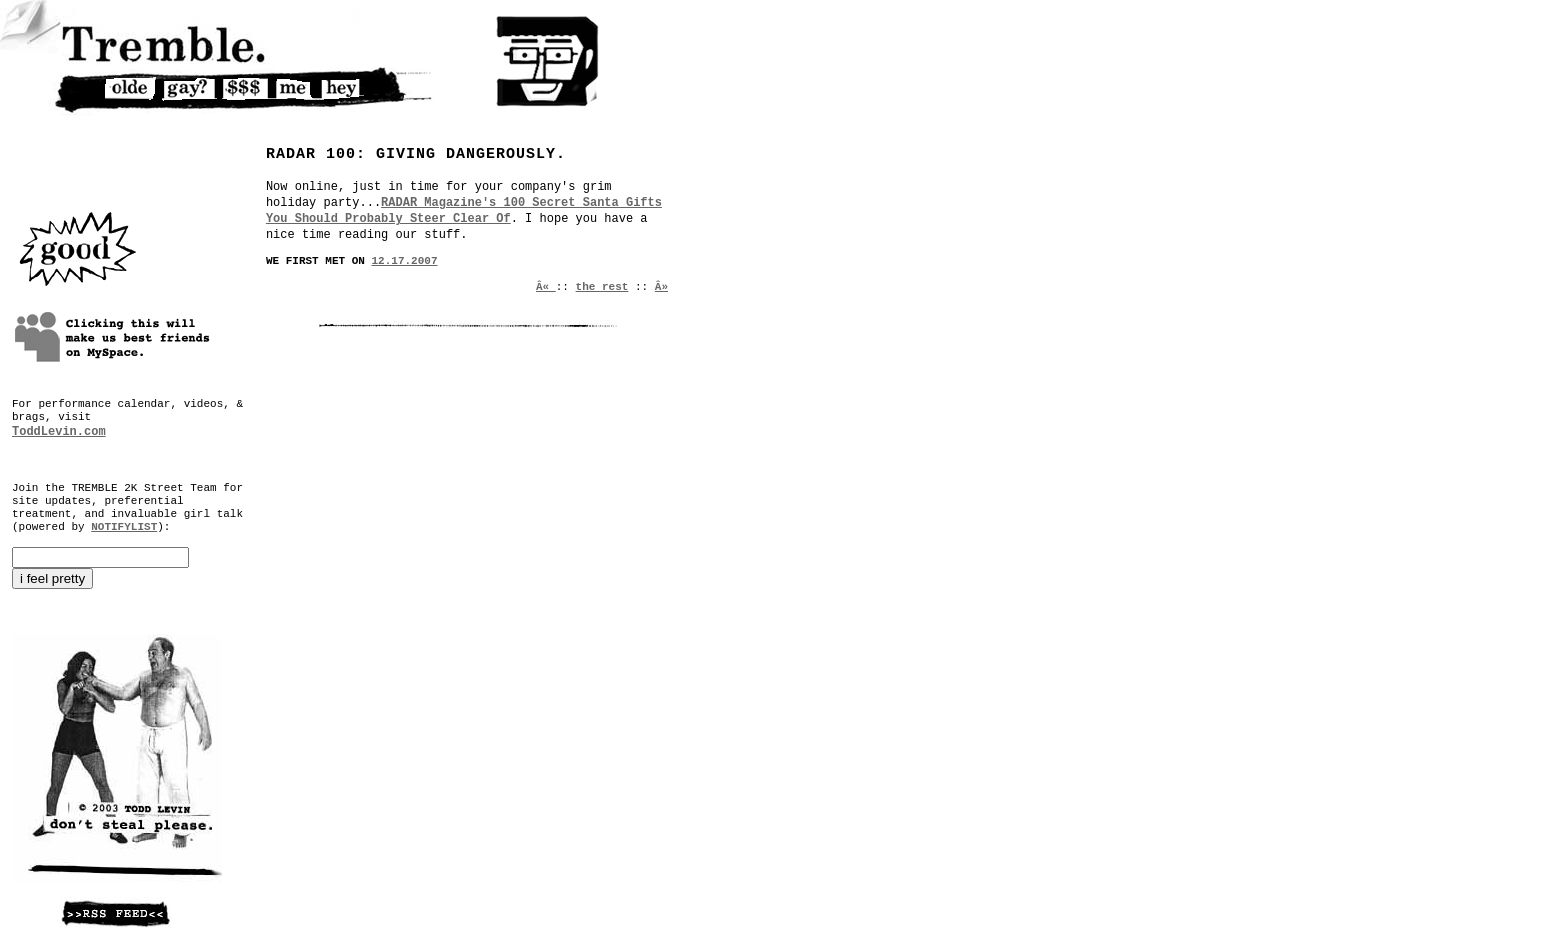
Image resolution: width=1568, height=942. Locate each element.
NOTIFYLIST (124, 527)
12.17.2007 (405, 261)
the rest (602, 287)
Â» (661, 287)
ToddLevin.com (59, 432)
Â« (546, 287)
